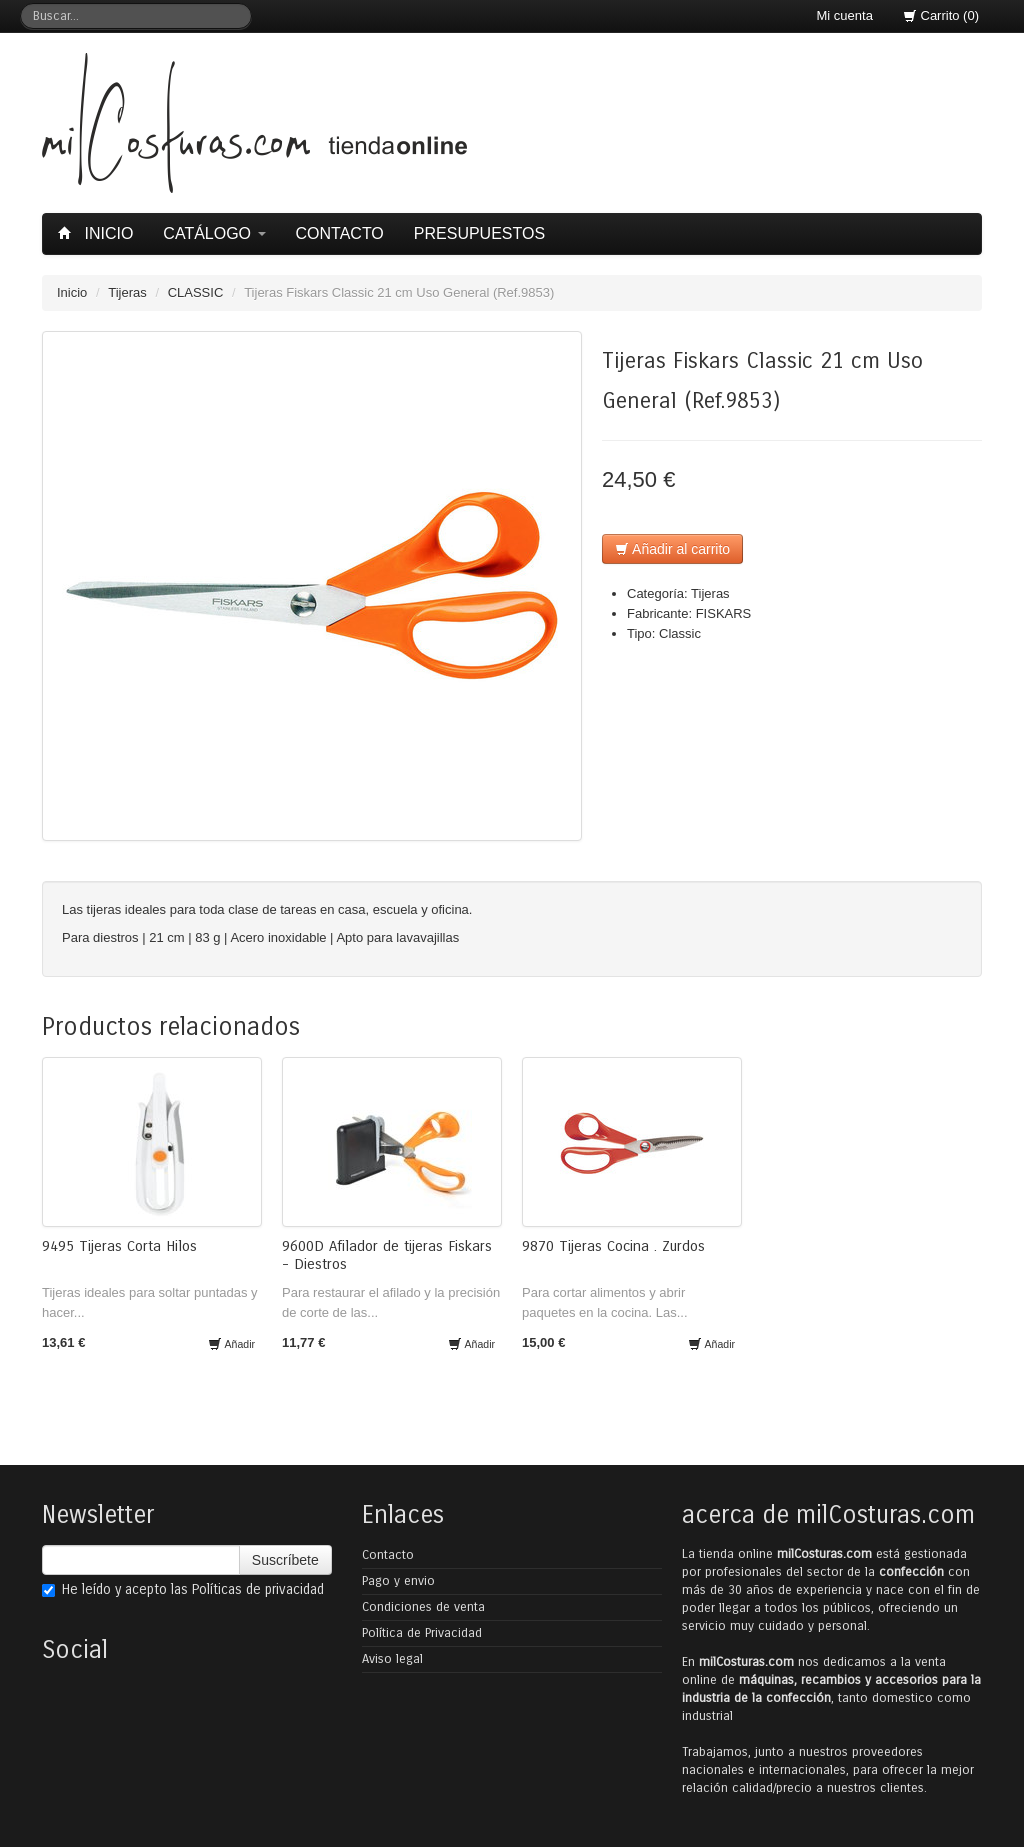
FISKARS (724, 613)
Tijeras (127, 292)
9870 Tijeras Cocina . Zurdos (613, 1246)
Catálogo (214, 233)
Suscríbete (285, 1560)
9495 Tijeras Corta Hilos (119, 1246)
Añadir (231, 1344)
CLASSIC (196, 292)
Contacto (340, 233)
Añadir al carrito (672, 549)
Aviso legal (392, 1659)
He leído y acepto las (183, 1589)
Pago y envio (398, 1581)
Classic (680, 633)
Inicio (98, 233)
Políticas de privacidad (258, 1589)
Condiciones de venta (423, 1607)
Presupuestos (479, 233)
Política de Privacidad (422, 1633)
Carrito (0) (941, 15)
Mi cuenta (845, 15)
